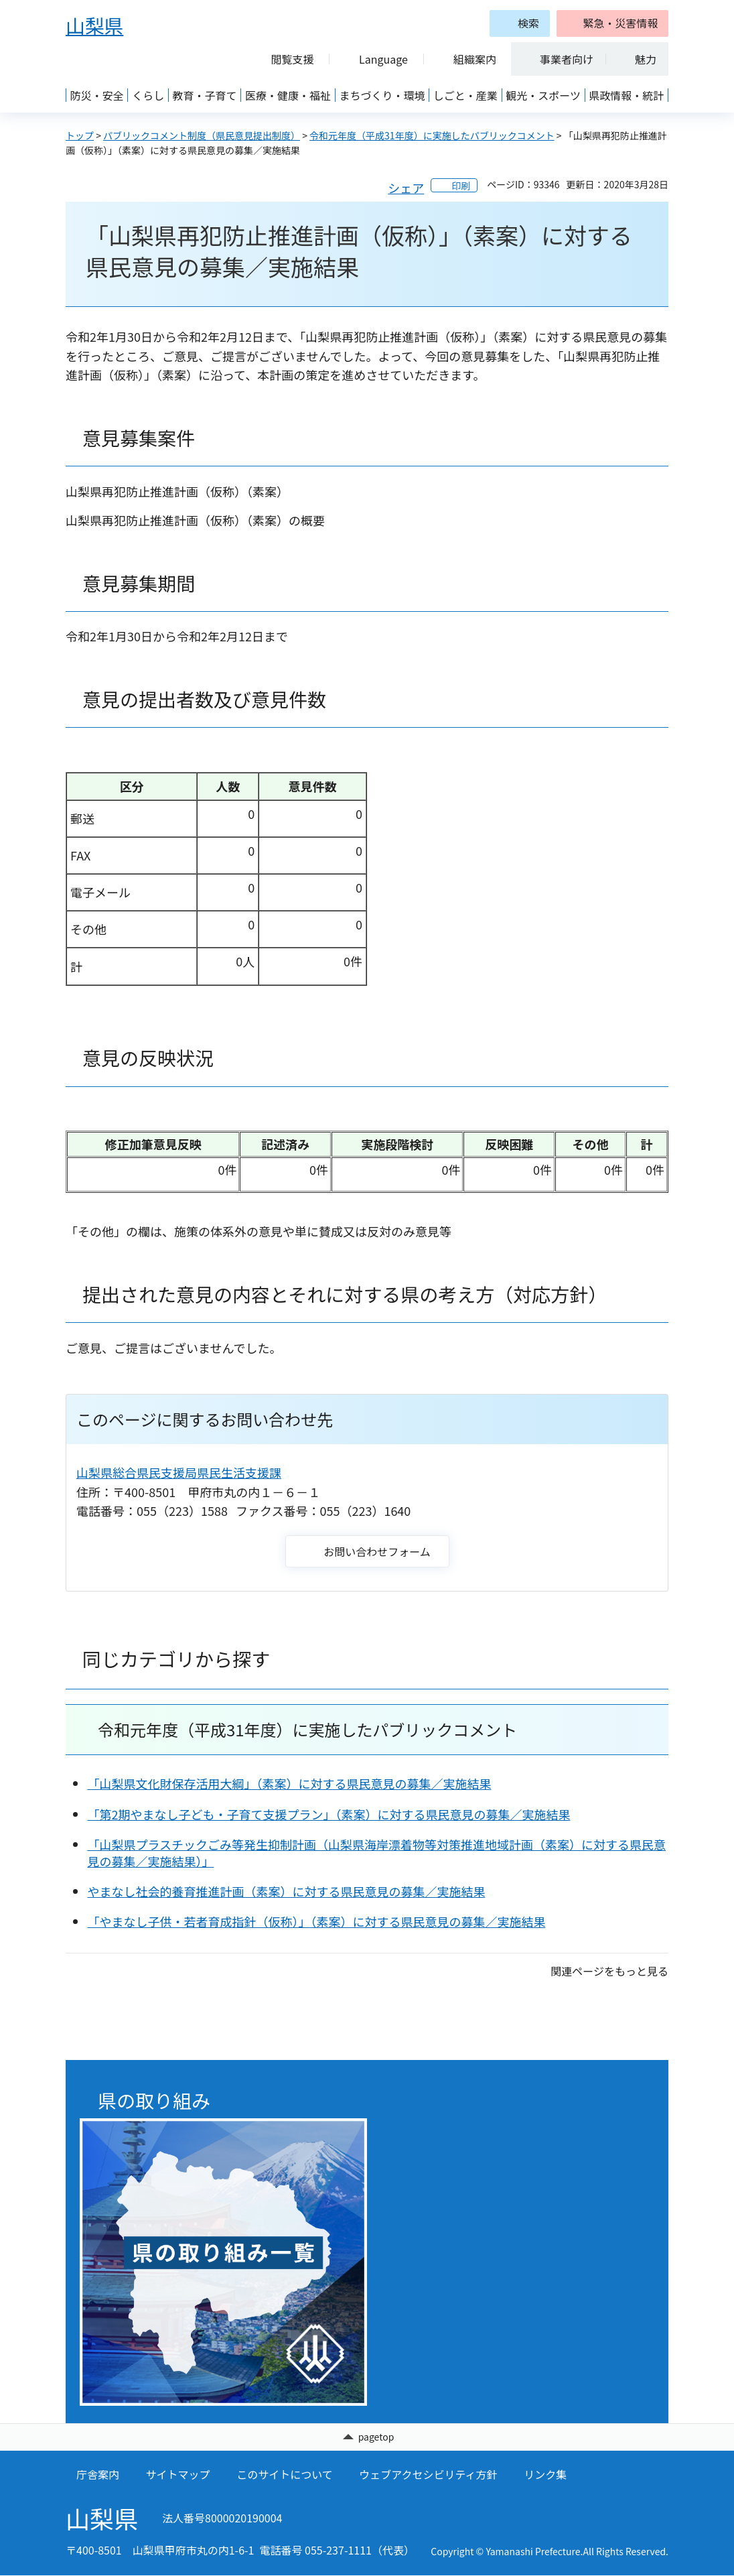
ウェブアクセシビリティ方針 (428, 2475)
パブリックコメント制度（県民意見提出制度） (201, 135)
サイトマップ (178, 2475)
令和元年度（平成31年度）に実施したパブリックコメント (432, 135)
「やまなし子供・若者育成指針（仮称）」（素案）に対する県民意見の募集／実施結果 (316, 1921)
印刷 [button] (460, 185)
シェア (406, 187)
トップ (80, 135)
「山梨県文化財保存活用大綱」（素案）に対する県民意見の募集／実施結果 (289, 1783)
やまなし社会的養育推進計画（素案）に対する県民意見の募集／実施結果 (286, 1891)
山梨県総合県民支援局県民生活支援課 (178, 1472)
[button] (612, 23)
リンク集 (545, 2475)
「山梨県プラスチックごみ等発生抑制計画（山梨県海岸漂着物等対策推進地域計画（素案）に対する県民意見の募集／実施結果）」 (376, 1853)
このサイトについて (284, 2475)
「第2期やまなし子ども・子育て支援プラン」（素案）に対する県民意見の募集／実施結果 (328, 1814)
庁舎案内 (97, 2475)
